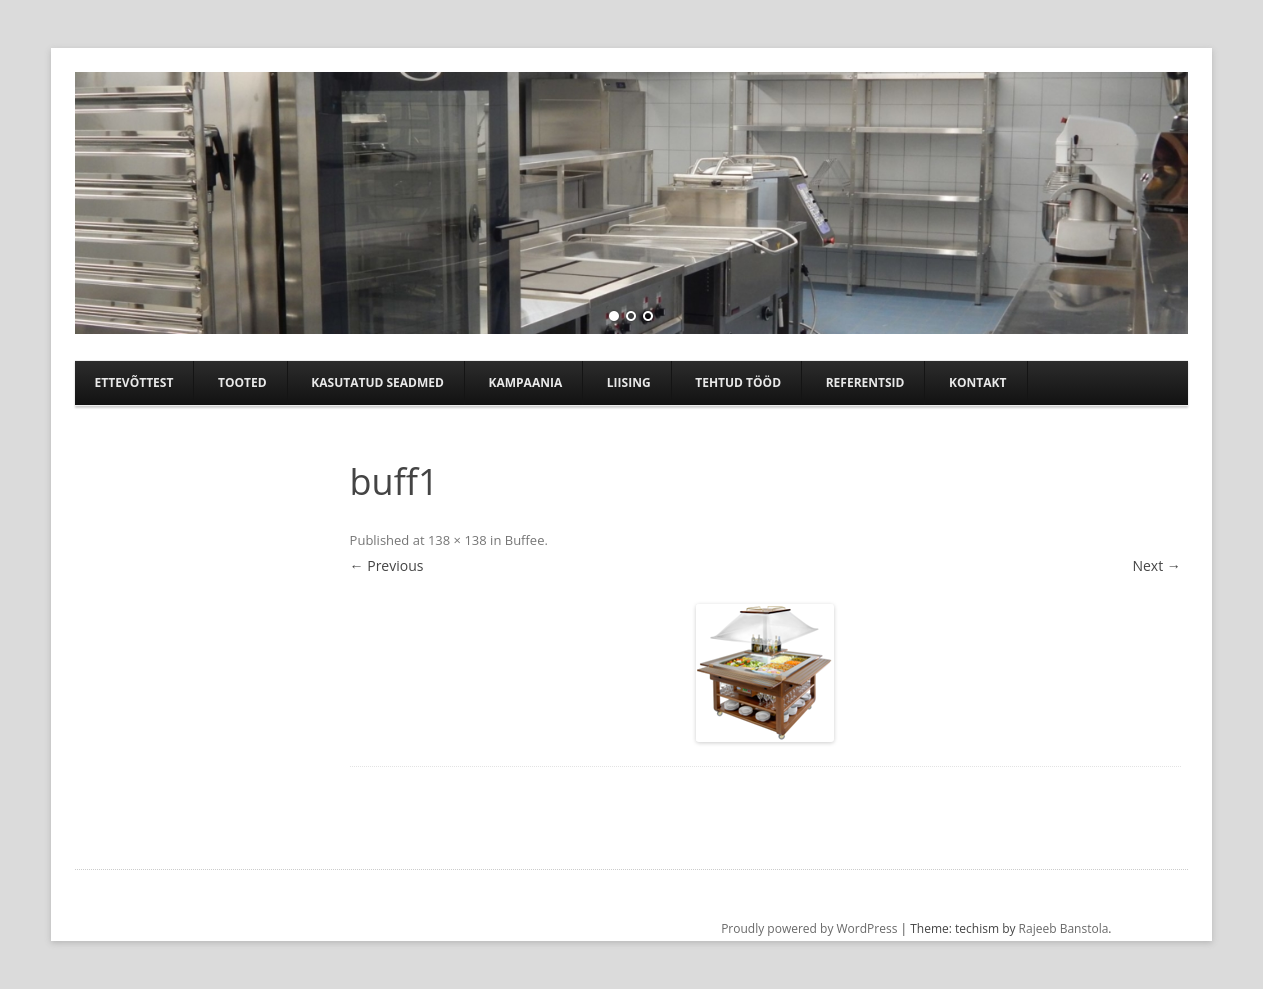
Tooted (242, 382)
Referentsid (865, 382)
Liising (629, 382)
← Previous (387, 565)
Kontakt (977, 382)
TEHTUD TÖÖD (738, 382)
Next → (1156, 565)
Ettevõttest (134, 382)
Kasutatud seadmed (377, 382)
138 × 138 (457, 540)
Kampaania (526, 382)
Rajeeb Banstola (1064, 928)
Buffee (525, 540)
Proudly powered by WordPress (809, 928)
